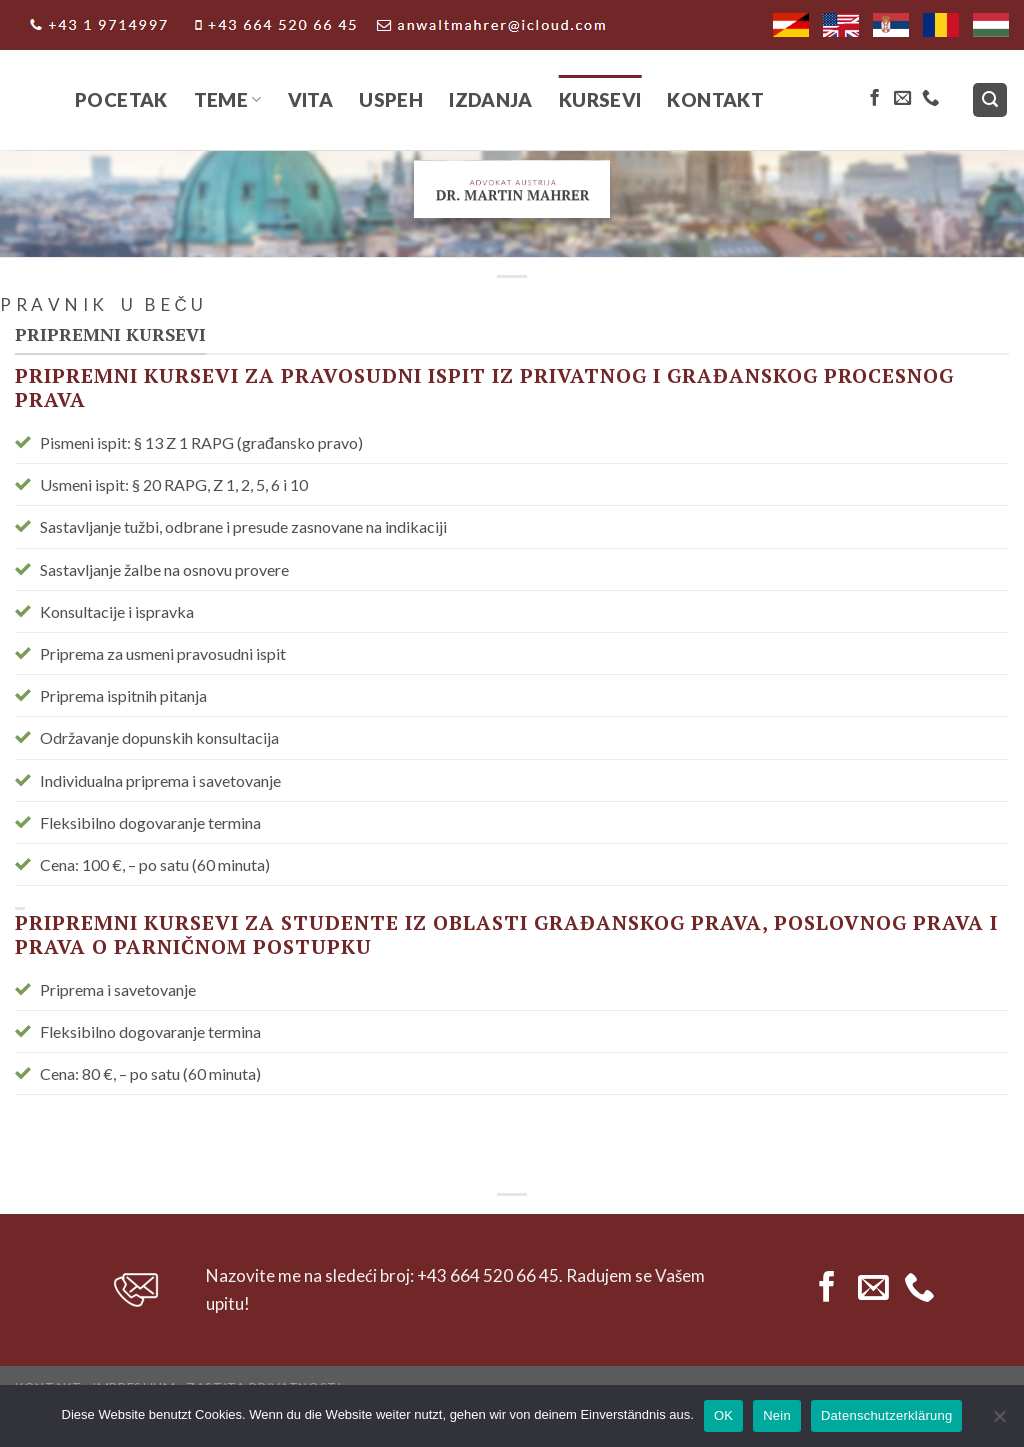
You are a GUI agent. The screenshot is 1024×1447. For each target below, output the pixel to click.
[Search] (990, 100)
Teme (228, 99)
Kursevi (600, 99)
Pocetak (121, 99)
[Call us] (930, 99)
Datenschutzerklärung (886, 1415)
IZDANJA (491, 99)
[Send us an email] (902, 99)
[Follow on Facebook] (874, 99)
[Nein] (999, 1422)
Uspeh (391, 99)
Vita (311, 99)
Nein (777, 1415)
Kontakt (715, 99)
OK (723, 1415)
